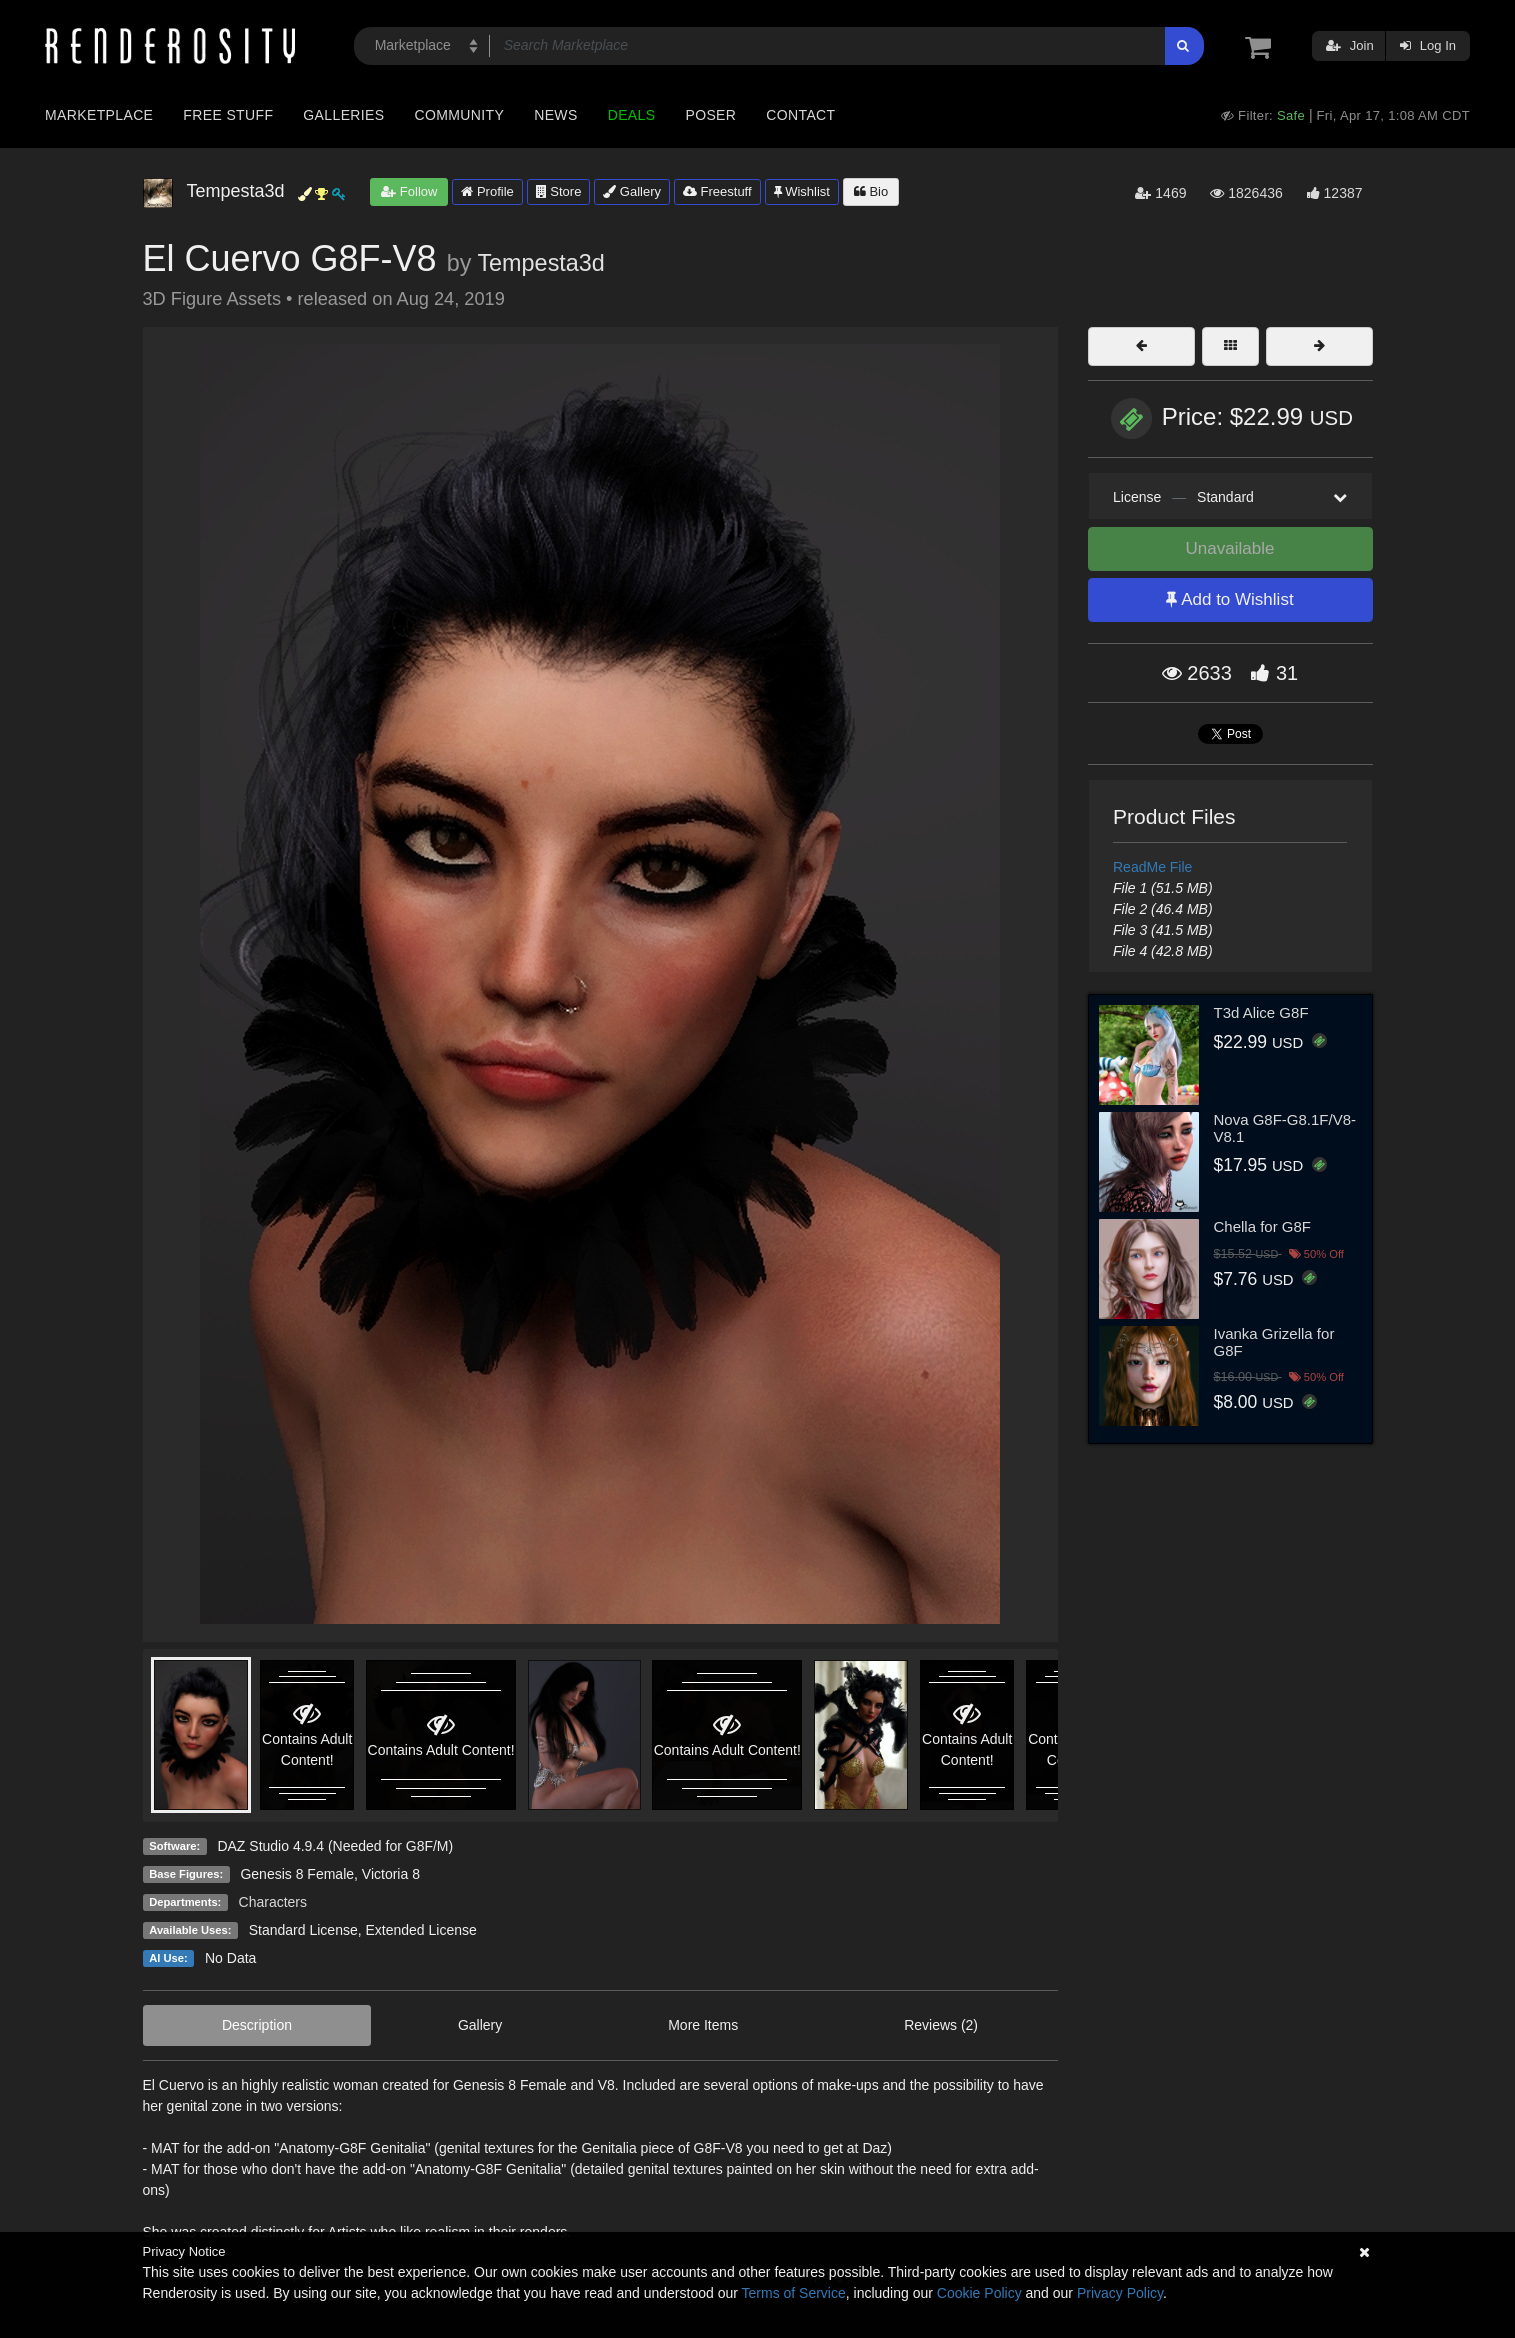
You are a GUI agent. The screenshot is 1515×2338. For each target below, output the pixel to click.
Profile (487, 191)
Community (460, 115)
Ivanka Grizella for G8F (1274, 1342)
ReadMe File (1152, 867)
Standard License (303, 1930)
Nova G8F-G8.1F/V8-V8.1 (1285, 1128)
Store (559, 191)
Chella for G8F (1263, 1226)
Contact (800, 115)
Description (257, 2025)
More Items (703, 2025)
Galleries (343, 115)
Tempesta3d (540, 263)
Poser (710, 115)
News (555, 115)
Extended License (420, 1930)
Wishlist (802, 191)
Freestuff (717, 191)
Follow (409, 191)
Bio (871, 191)
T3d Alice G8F (1261, 1012)
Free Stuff (228, 115)
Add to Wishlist (1229, 599)
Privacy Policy (1120, 2293)
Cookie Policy (979, 2293)
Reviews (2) (941, 2025)
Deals (632, 115)
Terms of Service (794, 2293)
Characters (273, 1902)
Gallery (632, 191)
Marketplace (99, 115)
